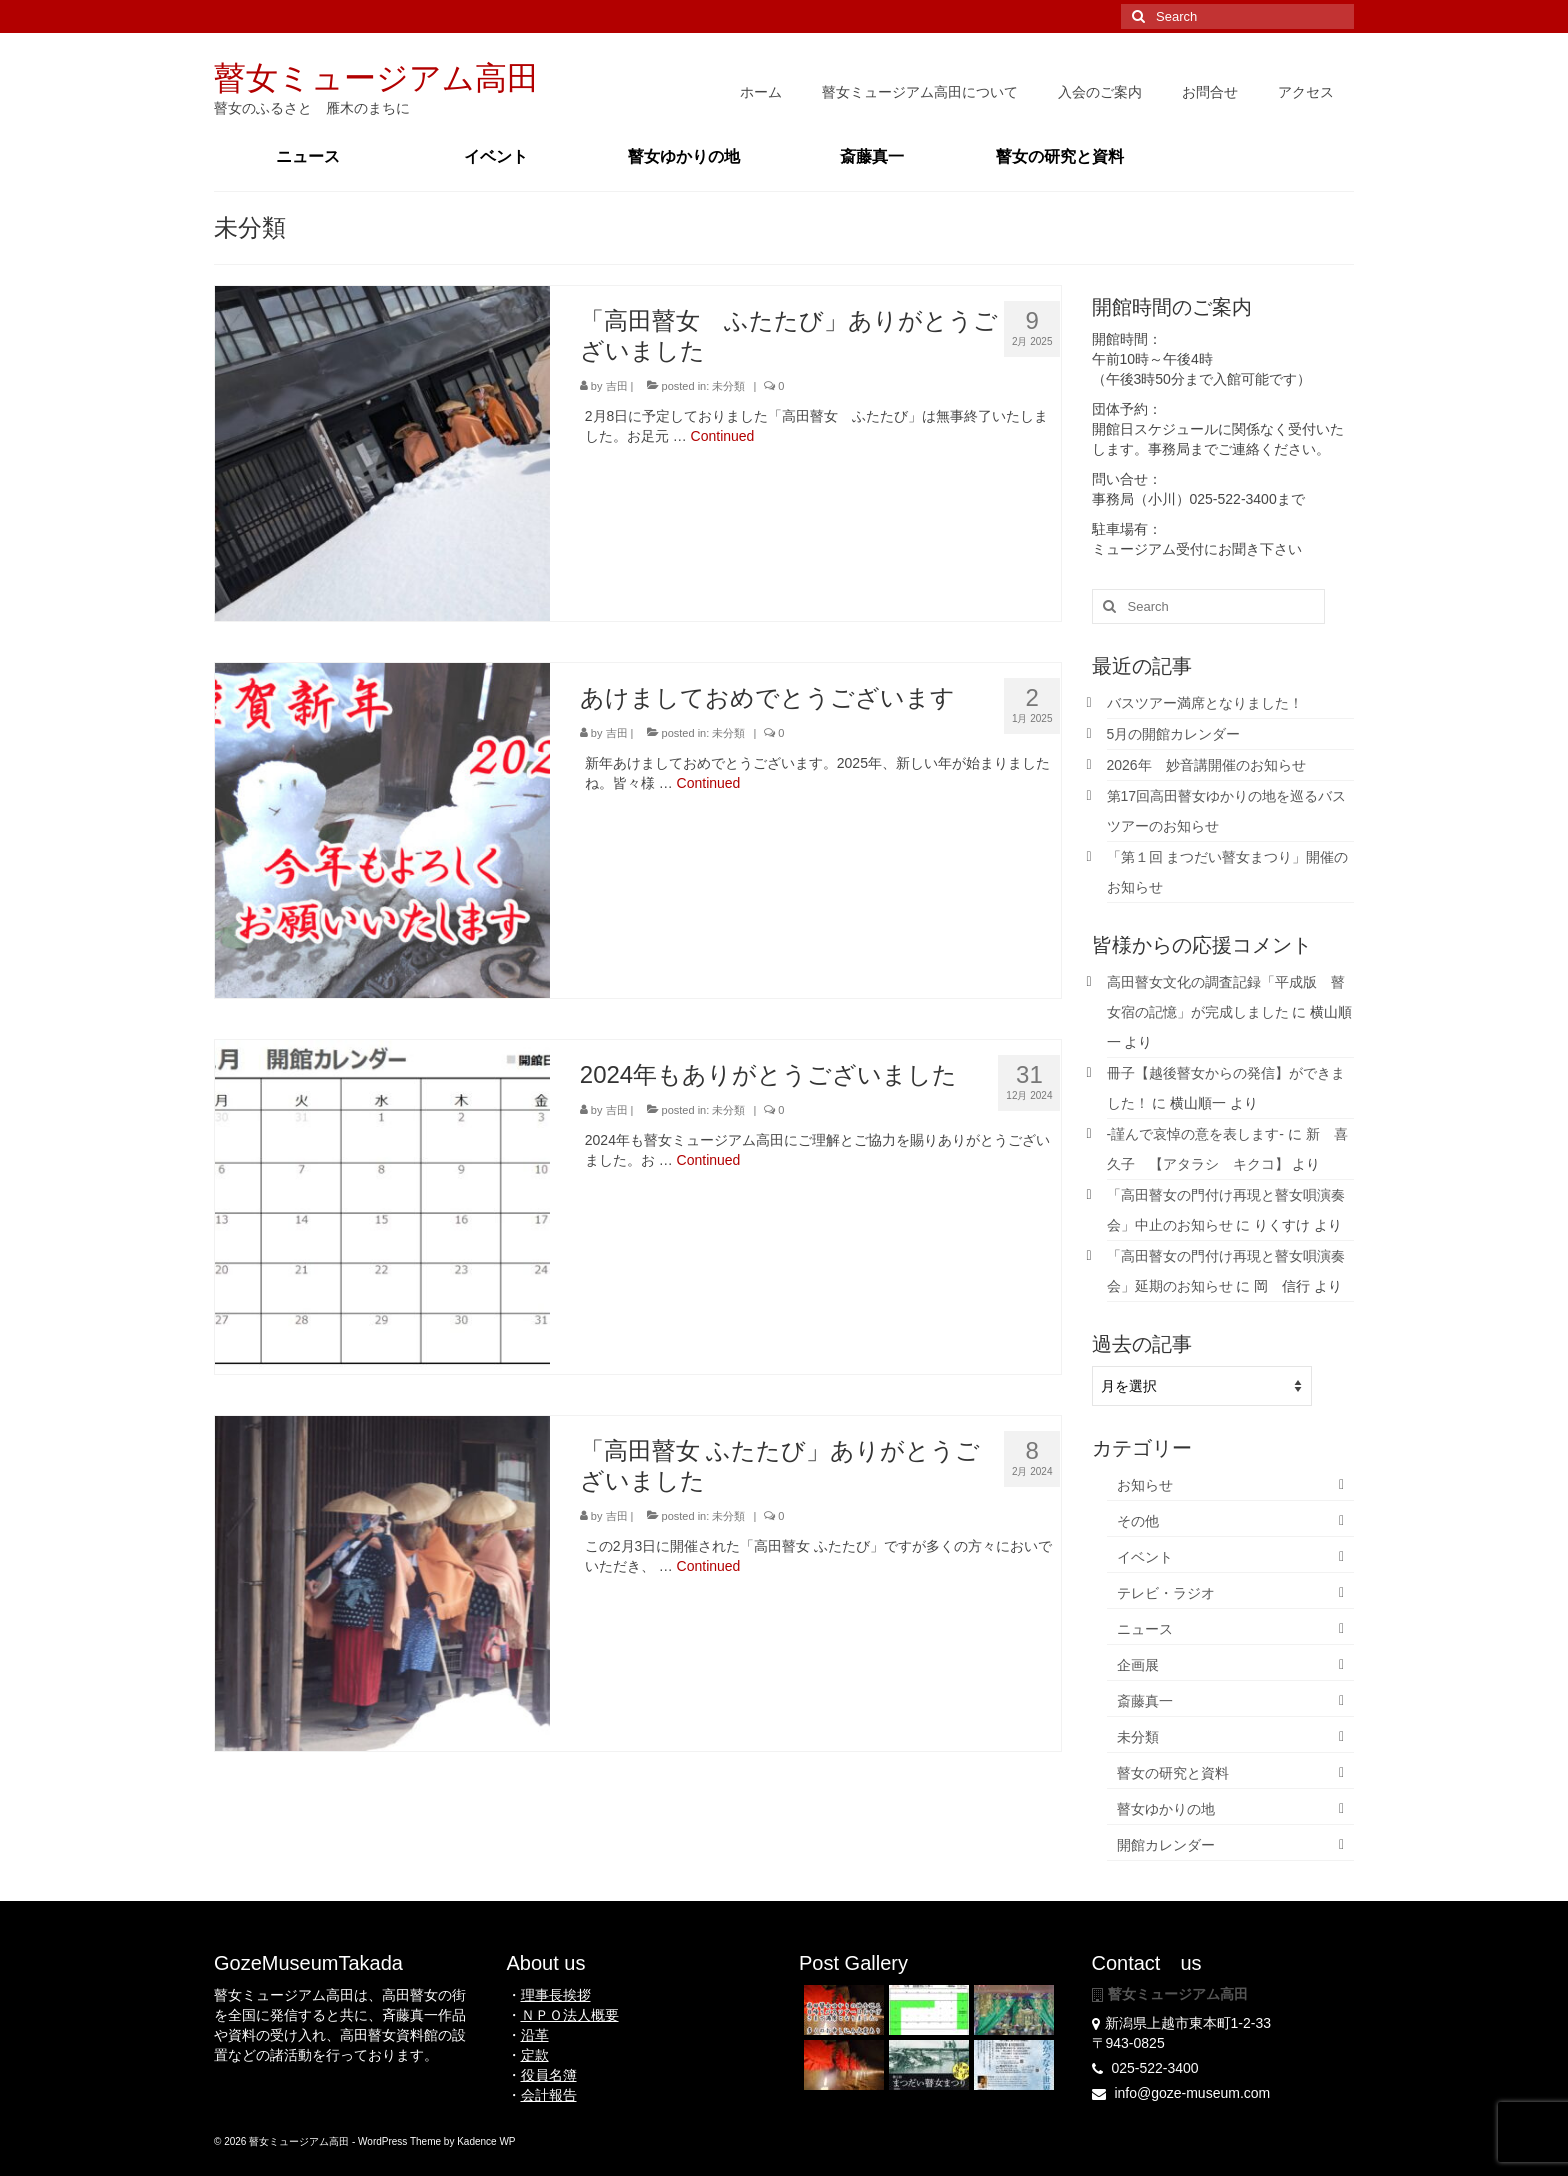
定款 (535, 2055)
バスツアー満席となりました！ (1205, 703)
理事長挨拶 (556, 1995)
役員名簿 (549, 2075)
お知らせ (1145, 1485)
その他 (1138, 1521)
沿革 (535, 2035)
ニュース (1145, 1629)
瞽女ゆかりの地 (1166, 1809)
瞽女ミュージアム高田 (376, 78)
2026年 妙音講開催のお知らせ (1206, 765)
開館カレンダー (1166, 1845)
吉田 (617, 386)
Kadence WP (486, 2141)
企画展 (1138, 1665)
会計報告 (549, 2095)
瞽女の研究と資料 (1173, 1773)
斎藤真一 (1145, 1701)
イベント (1145, 1557)
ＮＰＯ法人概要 (570, 2015)
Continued (723, 436)
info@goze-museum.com (1181, 2093)
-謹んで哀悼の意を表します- (1195, 1134)
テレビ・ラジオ (1166, 1593)
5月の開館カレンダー (1174, 734)
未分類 (728, 386)
